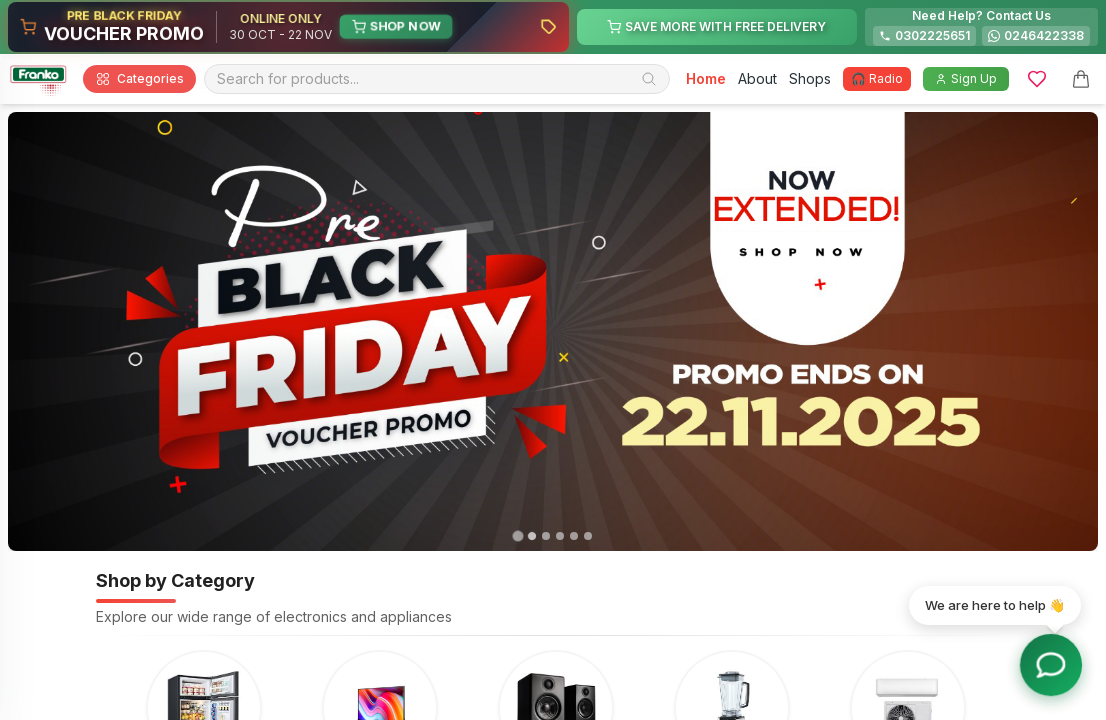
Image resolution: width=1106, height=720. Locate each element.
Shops (810, 78)
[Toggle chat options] (1051, 665)
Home (706, 78)
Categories (139, 79)
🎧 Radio (877, 78)
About (757, 78)
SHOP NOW (396, 26)
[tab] (517, 535)
